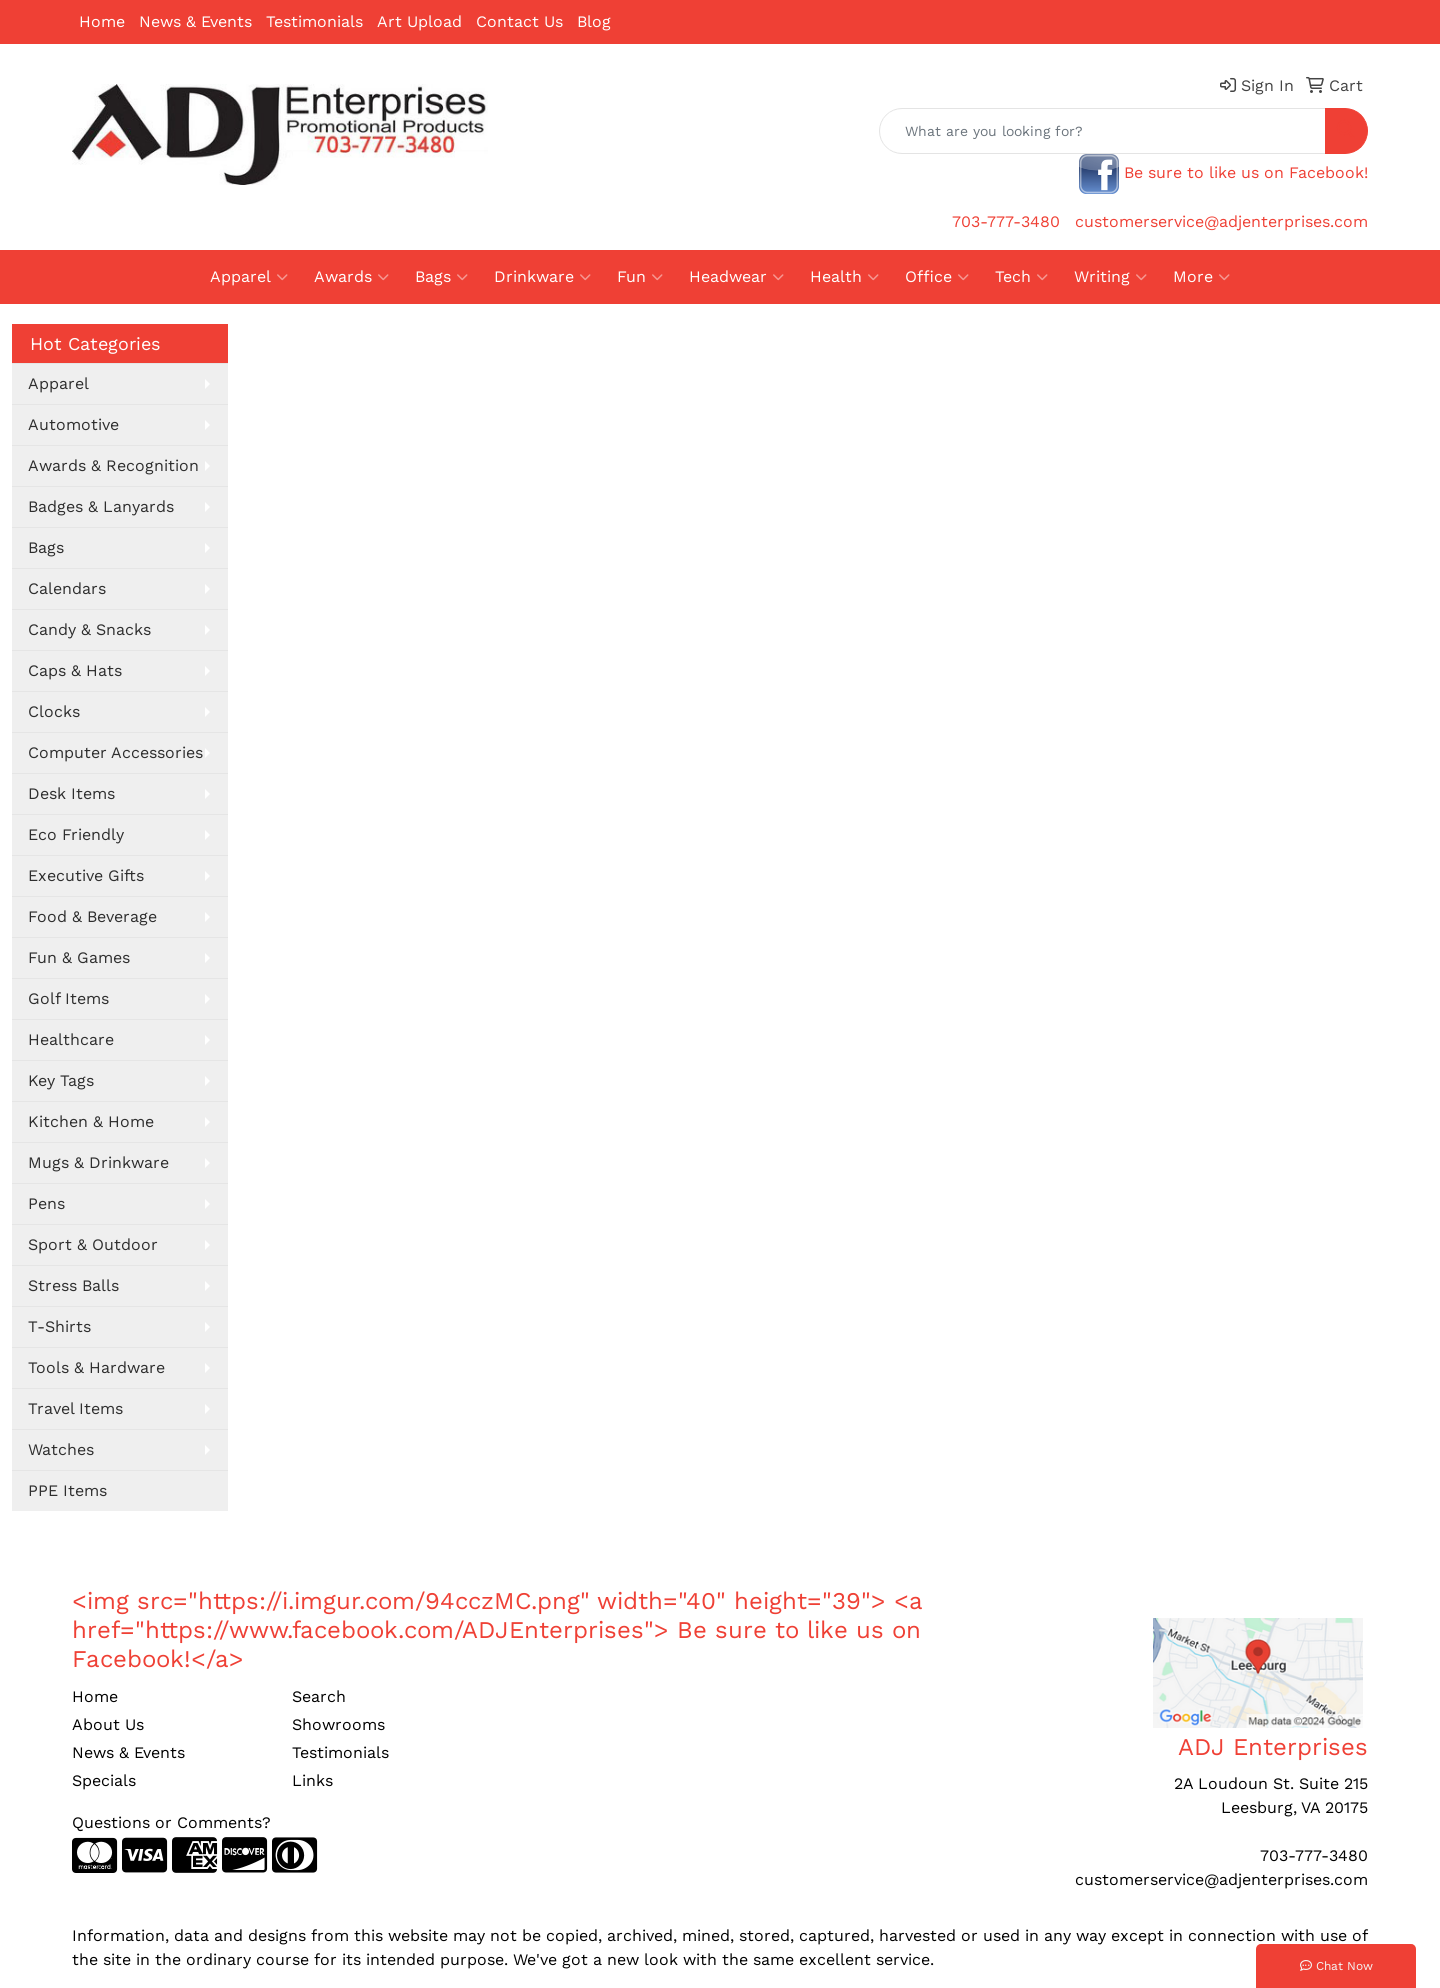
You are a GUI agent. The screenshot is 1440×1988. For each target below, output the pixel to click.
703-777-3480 (1006, 221)
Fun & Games (79, 957)
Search (319, 1696)
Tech (1021, 277)
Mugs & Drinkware (98, 1162)
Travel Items (75, 1408)
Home (102, 21)
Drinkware (542, 277)
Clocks (54, 711)
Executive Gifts (86, 875)
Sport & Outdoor (93, 1244)
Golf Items (68, 998)
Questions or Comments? (171, 1822)
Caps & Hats (75, 670)
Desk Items (71, 793)
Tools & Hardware (96, 1367)
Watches (61, 1449)
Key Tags (61, 1080)
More (1201, 277)
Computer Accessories (115, 752)
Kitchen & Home (91, 1121)
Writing (1110, 277)
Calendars (67, 588)
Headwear (736, 277)
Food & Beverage (92, 916)
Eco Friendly (76, 834)
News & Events (195, 21)
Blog (594, 21)
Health (844, 277)
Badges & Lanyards (101, 506)
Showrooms (338, 1724)
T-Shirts (59, 1326)
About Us (108, 1724)
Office (937, 277)
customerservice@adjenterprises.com (1221, 221)
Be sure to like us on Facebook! (1246, 172)
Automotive (73, 424)
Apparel (249, 277)
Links (312, 1780)
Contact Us (519, 21)
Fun (640, 277)
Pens (46, 1203)
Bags (441, 277)
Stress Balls (73, 1285)
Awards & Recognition (113, 465)
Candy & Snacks (89, 629)
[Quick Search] (1102, 131)
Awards (351, 277)
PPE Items (67, 1490)
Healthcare (71, 1039)
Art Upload (419, 21)
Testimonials (314, 21)
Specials (104, 1780)
